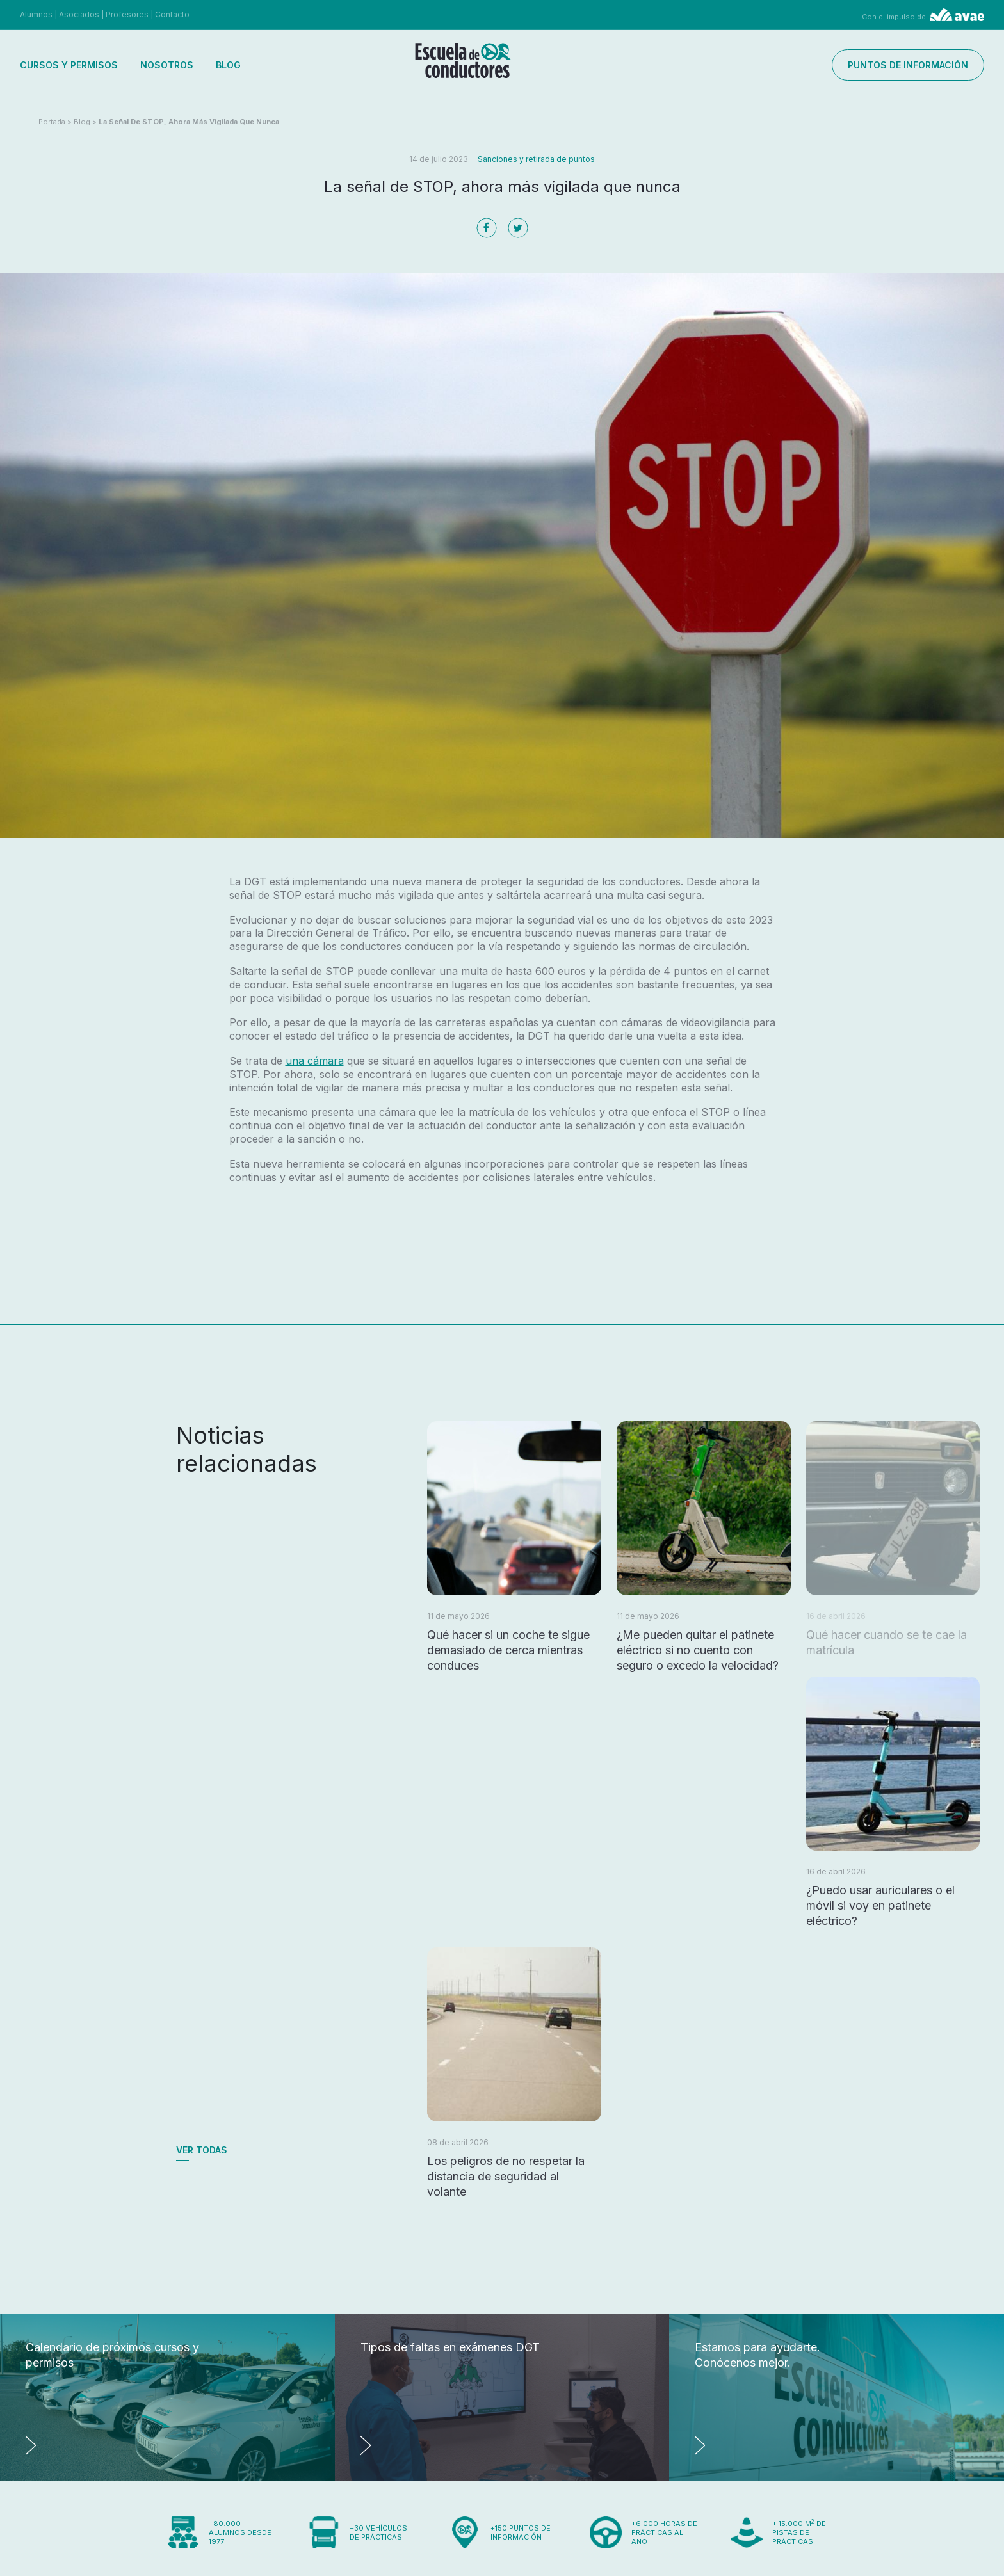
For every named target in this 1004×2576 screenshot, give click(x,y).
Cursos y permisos (69, 65)
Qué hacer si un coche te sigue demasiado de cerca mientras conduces (508, 1650)
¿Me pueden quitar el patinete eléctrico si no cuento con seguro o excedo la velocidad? (698, 1650)
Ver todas (201, 2150)
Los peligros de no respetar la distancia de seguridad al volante (506, 2176)
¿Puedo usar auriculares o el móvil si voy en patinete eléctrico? (880, 1905)
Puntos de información (908, 65)
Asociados (79, 14)
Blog (228, 65)
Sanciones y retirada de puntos (536, 159)
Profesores (127, 14)
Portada (51, 121)
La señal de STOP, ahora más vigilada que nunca (189, 121)
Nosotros (166, 65)
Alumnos (36, 14)
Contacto (172, 14)
